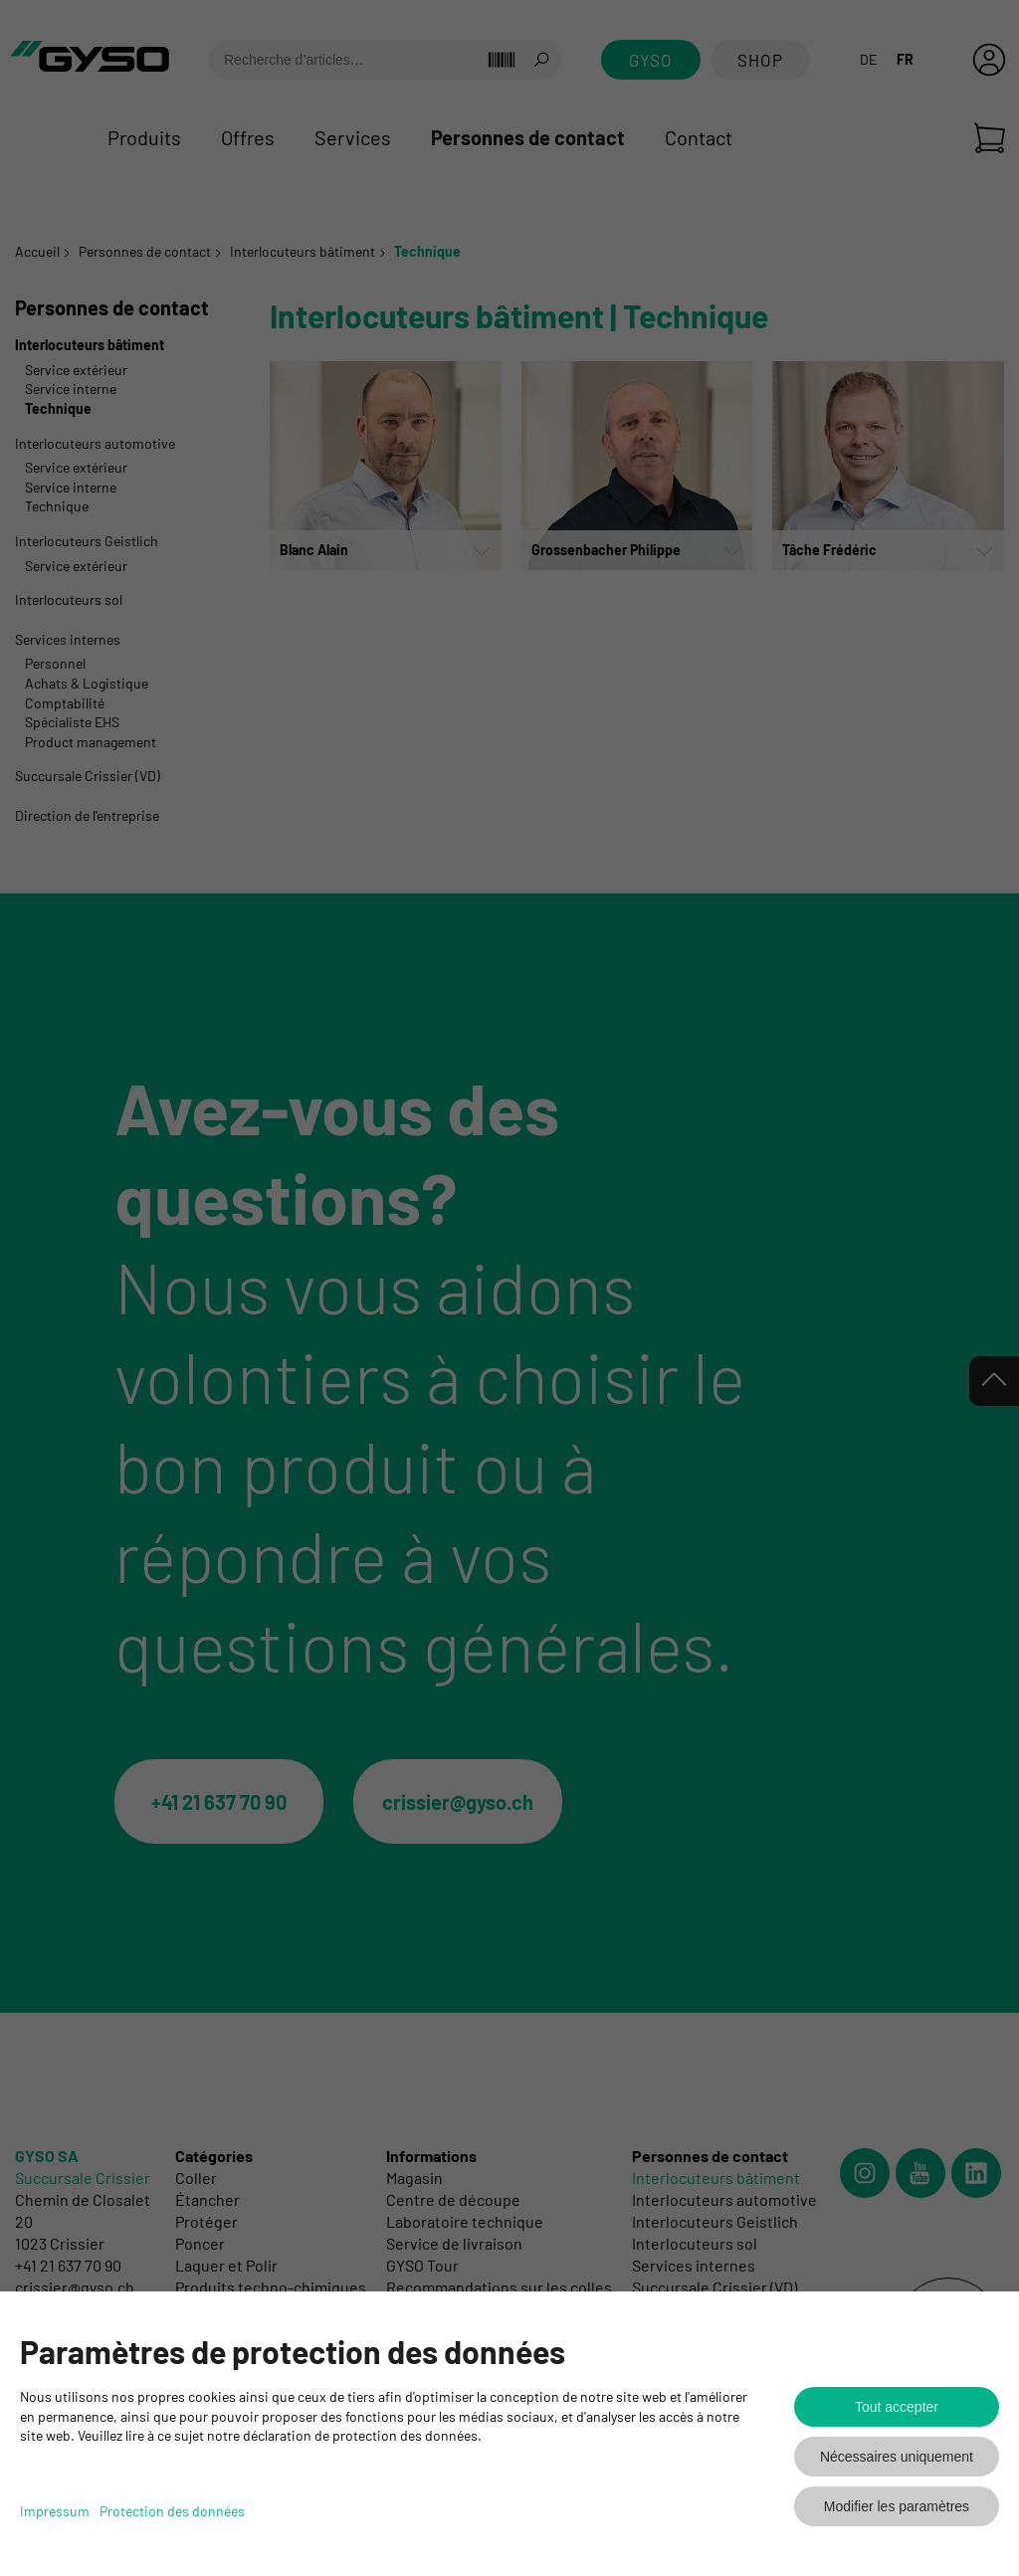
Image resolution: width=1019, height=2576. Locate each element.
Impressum (55, 2510)
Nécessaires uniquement (896, 2457)
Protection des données (172, 2510)
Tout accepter (896, 2407)
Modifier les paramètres (896, 2506)
